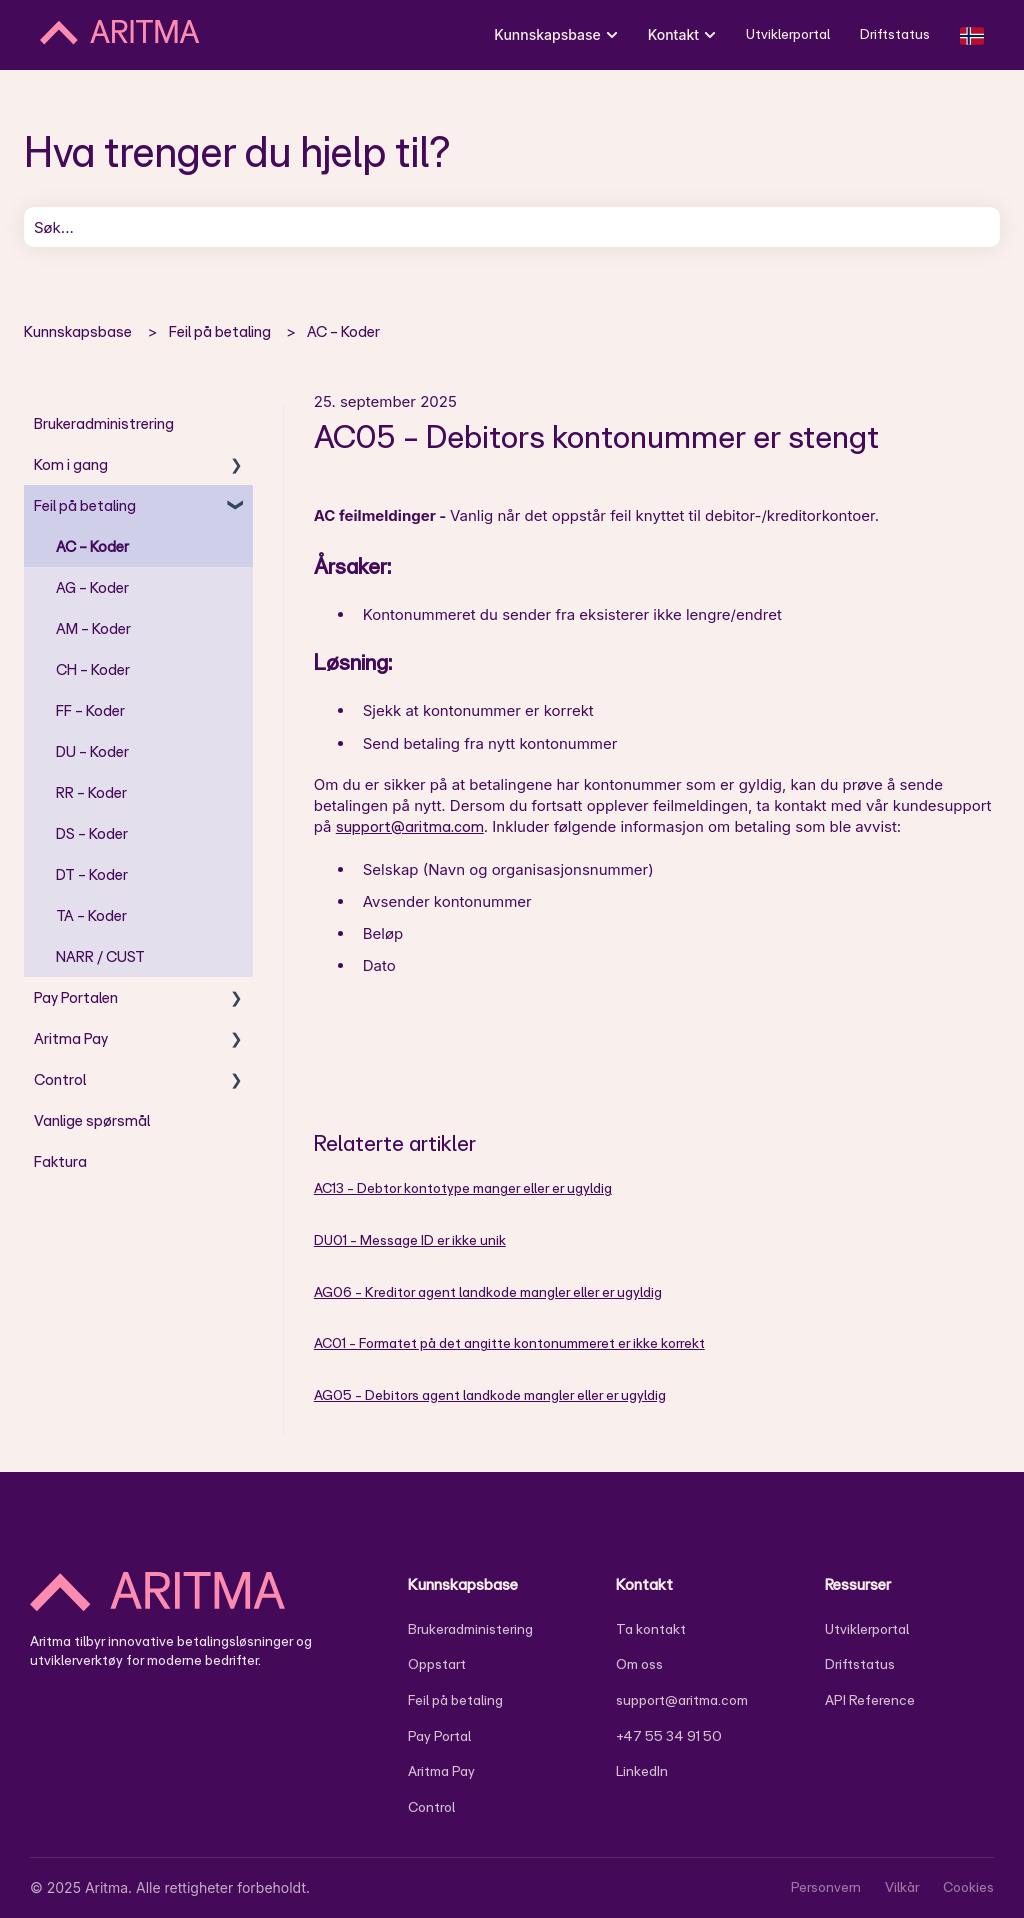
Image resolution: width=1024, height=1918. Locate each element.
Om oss (639, 1664)
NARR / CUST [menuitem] (100, 956)
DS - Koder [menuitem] (92, 833)
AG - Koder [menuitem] (92, 587)
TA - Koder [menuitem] (91, 915)
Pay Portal (439, 1736)
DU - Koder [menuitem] (92, 751)
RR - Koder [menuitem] (91, 792)
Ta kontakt (651, 1629)
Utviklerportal (788, 34)
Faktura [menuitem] (60, 1161)
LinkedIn (642, 1771)
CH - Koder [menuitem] (93, 669)
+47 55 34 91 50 (669, 1736)
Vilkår (902, 1887)
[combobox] (512, 227)
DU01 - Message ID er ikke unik (410, 1240)
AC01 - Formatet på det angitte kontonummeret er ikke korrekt (509, 1343)
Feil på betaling (220, 331)
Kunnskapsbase (78, 331)
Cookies (968, 1887)
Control (431, 1807)
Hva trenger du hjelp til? (237, 151)
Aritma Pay (441, 1771)
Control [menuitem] (60, 1079)
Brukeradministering (470, 1629)
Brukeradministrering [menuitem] (104, 423)
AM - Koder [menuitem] (93, 628)
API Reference (870, 1700)
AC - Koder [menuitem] (92, 546)
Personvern (826, 1887)
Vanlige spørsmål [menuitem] (92, 1120)
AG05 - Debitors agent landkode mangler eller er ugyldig (490, 1395)
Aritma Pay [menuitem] (71, 1038)
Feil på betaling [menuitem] (85, 505)
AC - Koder (343, 331)
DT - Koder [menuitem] (92, 874)
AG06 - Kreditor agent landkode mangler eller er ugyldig (488, 1292)
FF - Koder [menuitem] (90, 710)
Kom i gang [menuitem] (71, 464)
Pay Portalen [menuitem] (76, 997)
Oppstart (437, 1664)
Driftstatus (895, 34)
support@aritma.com (410, 826)
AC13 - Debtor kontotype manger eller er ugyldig (463, 1188)
